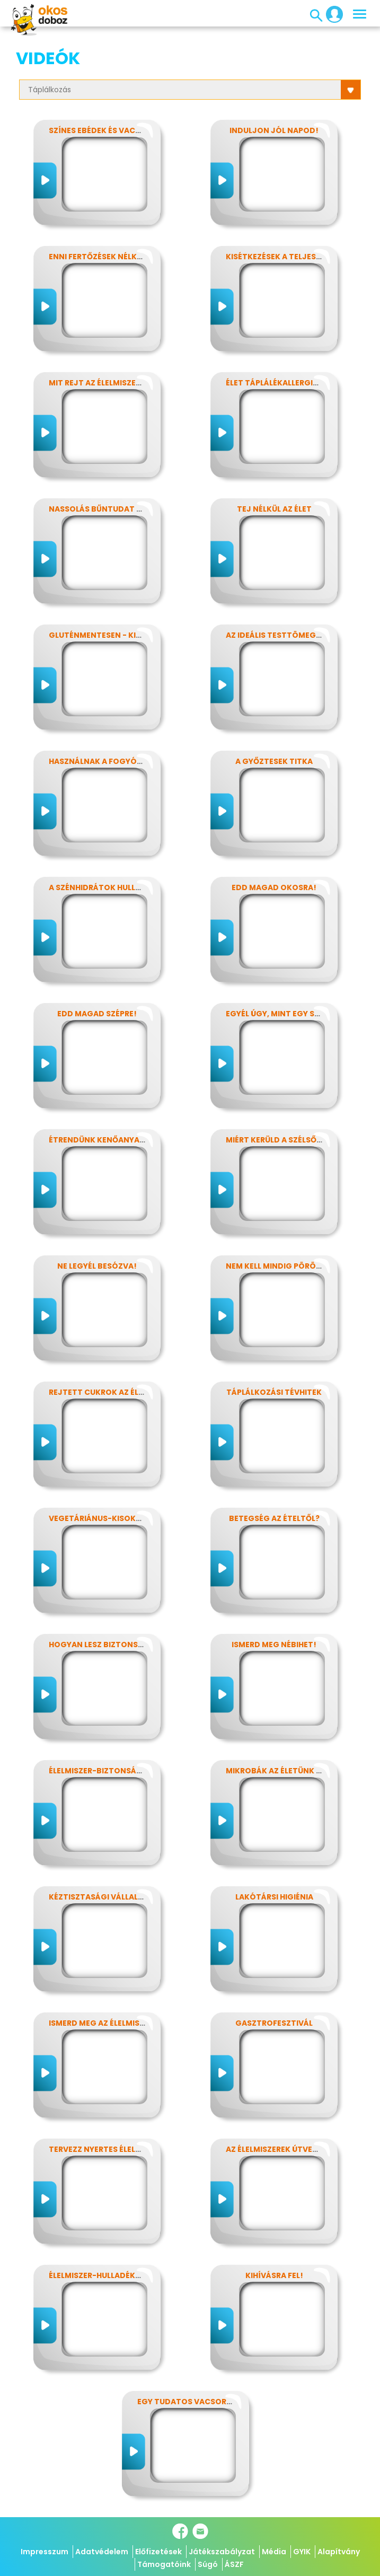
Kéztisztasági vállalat (98, 1897)
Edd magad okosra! (274, 887)
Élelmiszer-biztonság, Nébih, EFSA (120, 1770)
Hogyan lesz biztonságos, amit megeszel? (139, 1644)
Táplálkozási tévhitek (274, 1392)
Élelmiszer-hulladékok (98, 2275)
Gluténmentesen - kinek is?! (108, 635)
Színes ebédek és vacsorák (105, 130)
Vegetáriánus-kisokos (98, 1518)
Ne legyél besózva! (97, 1266)
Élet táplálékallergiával (279, 382)
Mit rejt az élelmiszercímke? (109, 382)
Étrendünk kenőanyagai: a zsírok (120, 1140)
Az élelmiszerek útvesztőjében (291, 2149)
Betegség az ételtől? (274, 1518)
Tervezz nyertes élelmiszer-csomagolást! (140, 2149)
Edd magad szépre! (97, 1013)
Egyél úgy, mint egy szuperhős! (291, 1013)
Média (274, 2551)
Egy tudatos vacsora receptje (204, 2401)
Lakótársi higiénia (274, 1897)
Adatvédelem (101, 2551)
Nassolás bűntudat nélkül (106, 509)
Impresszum (44, 2551)
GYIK (302, 2551)
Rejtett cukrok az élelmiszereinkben (128, 1392)
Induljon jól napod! (274, 130)
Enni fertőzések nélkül (97, 256)
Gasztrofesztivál (274, 2023)
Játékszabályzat (222, 2551)
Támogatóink (164, 2564)
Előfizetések (158, 2551)
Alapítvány (338, 2551)
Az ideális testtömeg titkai (284, 635)
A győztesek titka (274, 761)
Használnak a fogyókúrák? (108, 761)
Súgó (208, 2564)
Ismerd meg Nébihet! (274, 1644)
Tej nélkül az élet (274, 509)
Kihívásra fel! (274, 2275)
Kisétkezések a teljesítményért (293, 256)
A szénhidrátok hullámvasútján (119, 887)
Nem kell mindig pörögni (278, 1266)
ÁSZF (234, 2564)
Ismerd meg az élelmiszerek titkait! (123, 2023)
